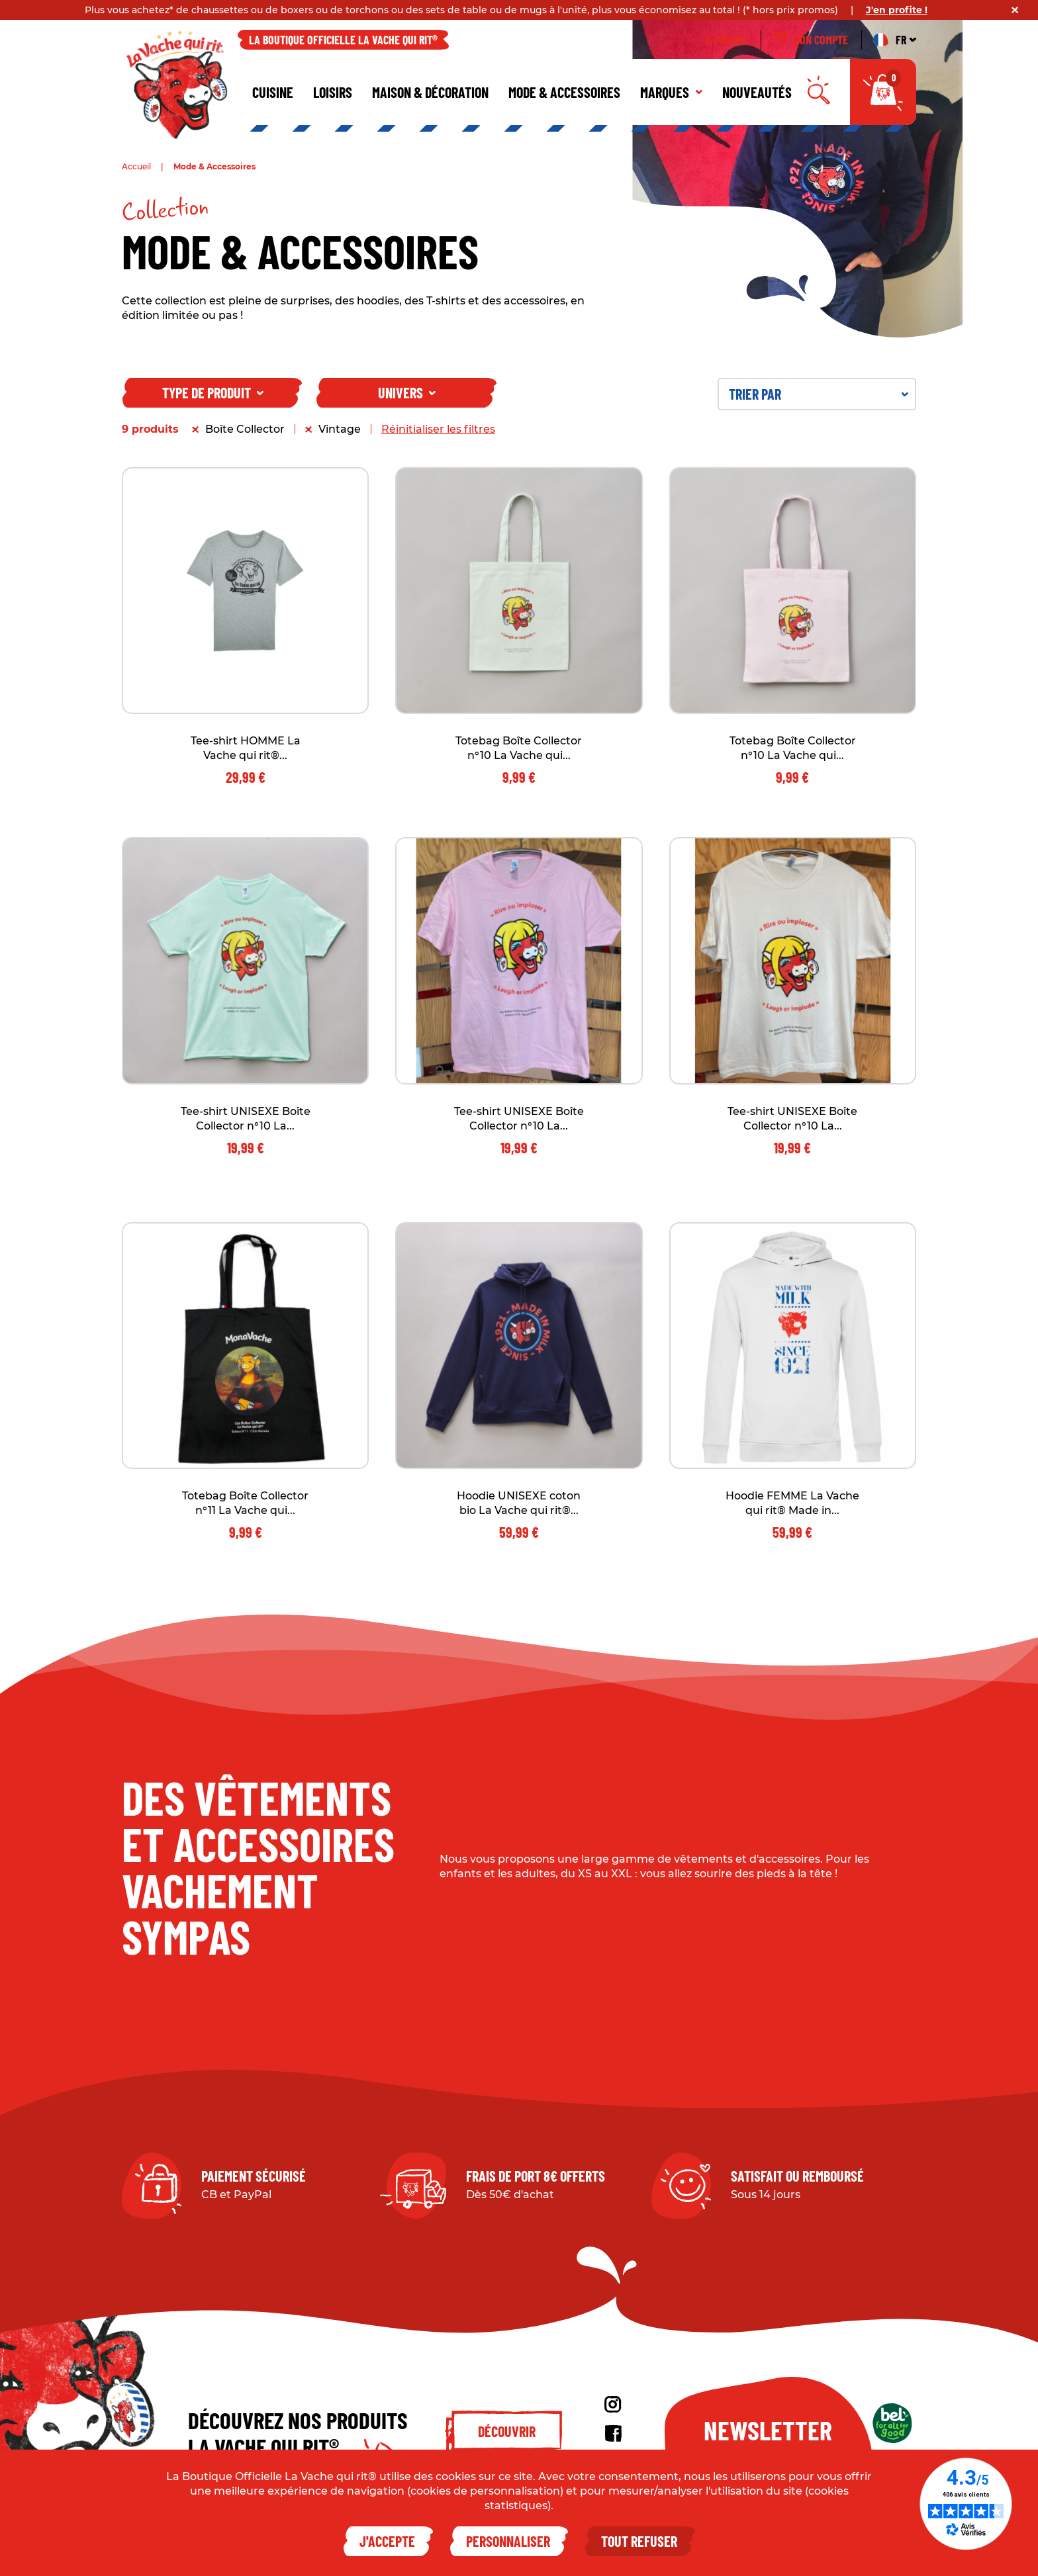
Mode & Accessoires (564, 92)
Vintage (339, 429)
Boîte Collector (245, 429)
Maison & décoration (430, 92)
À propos (726, 39)
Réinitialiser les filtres (438, 429)
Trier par (818, 393)
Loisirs (332, 92)
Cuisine (272, 92)
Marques (671, 92)
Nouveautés (757, 92)
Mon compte (811, 39)
